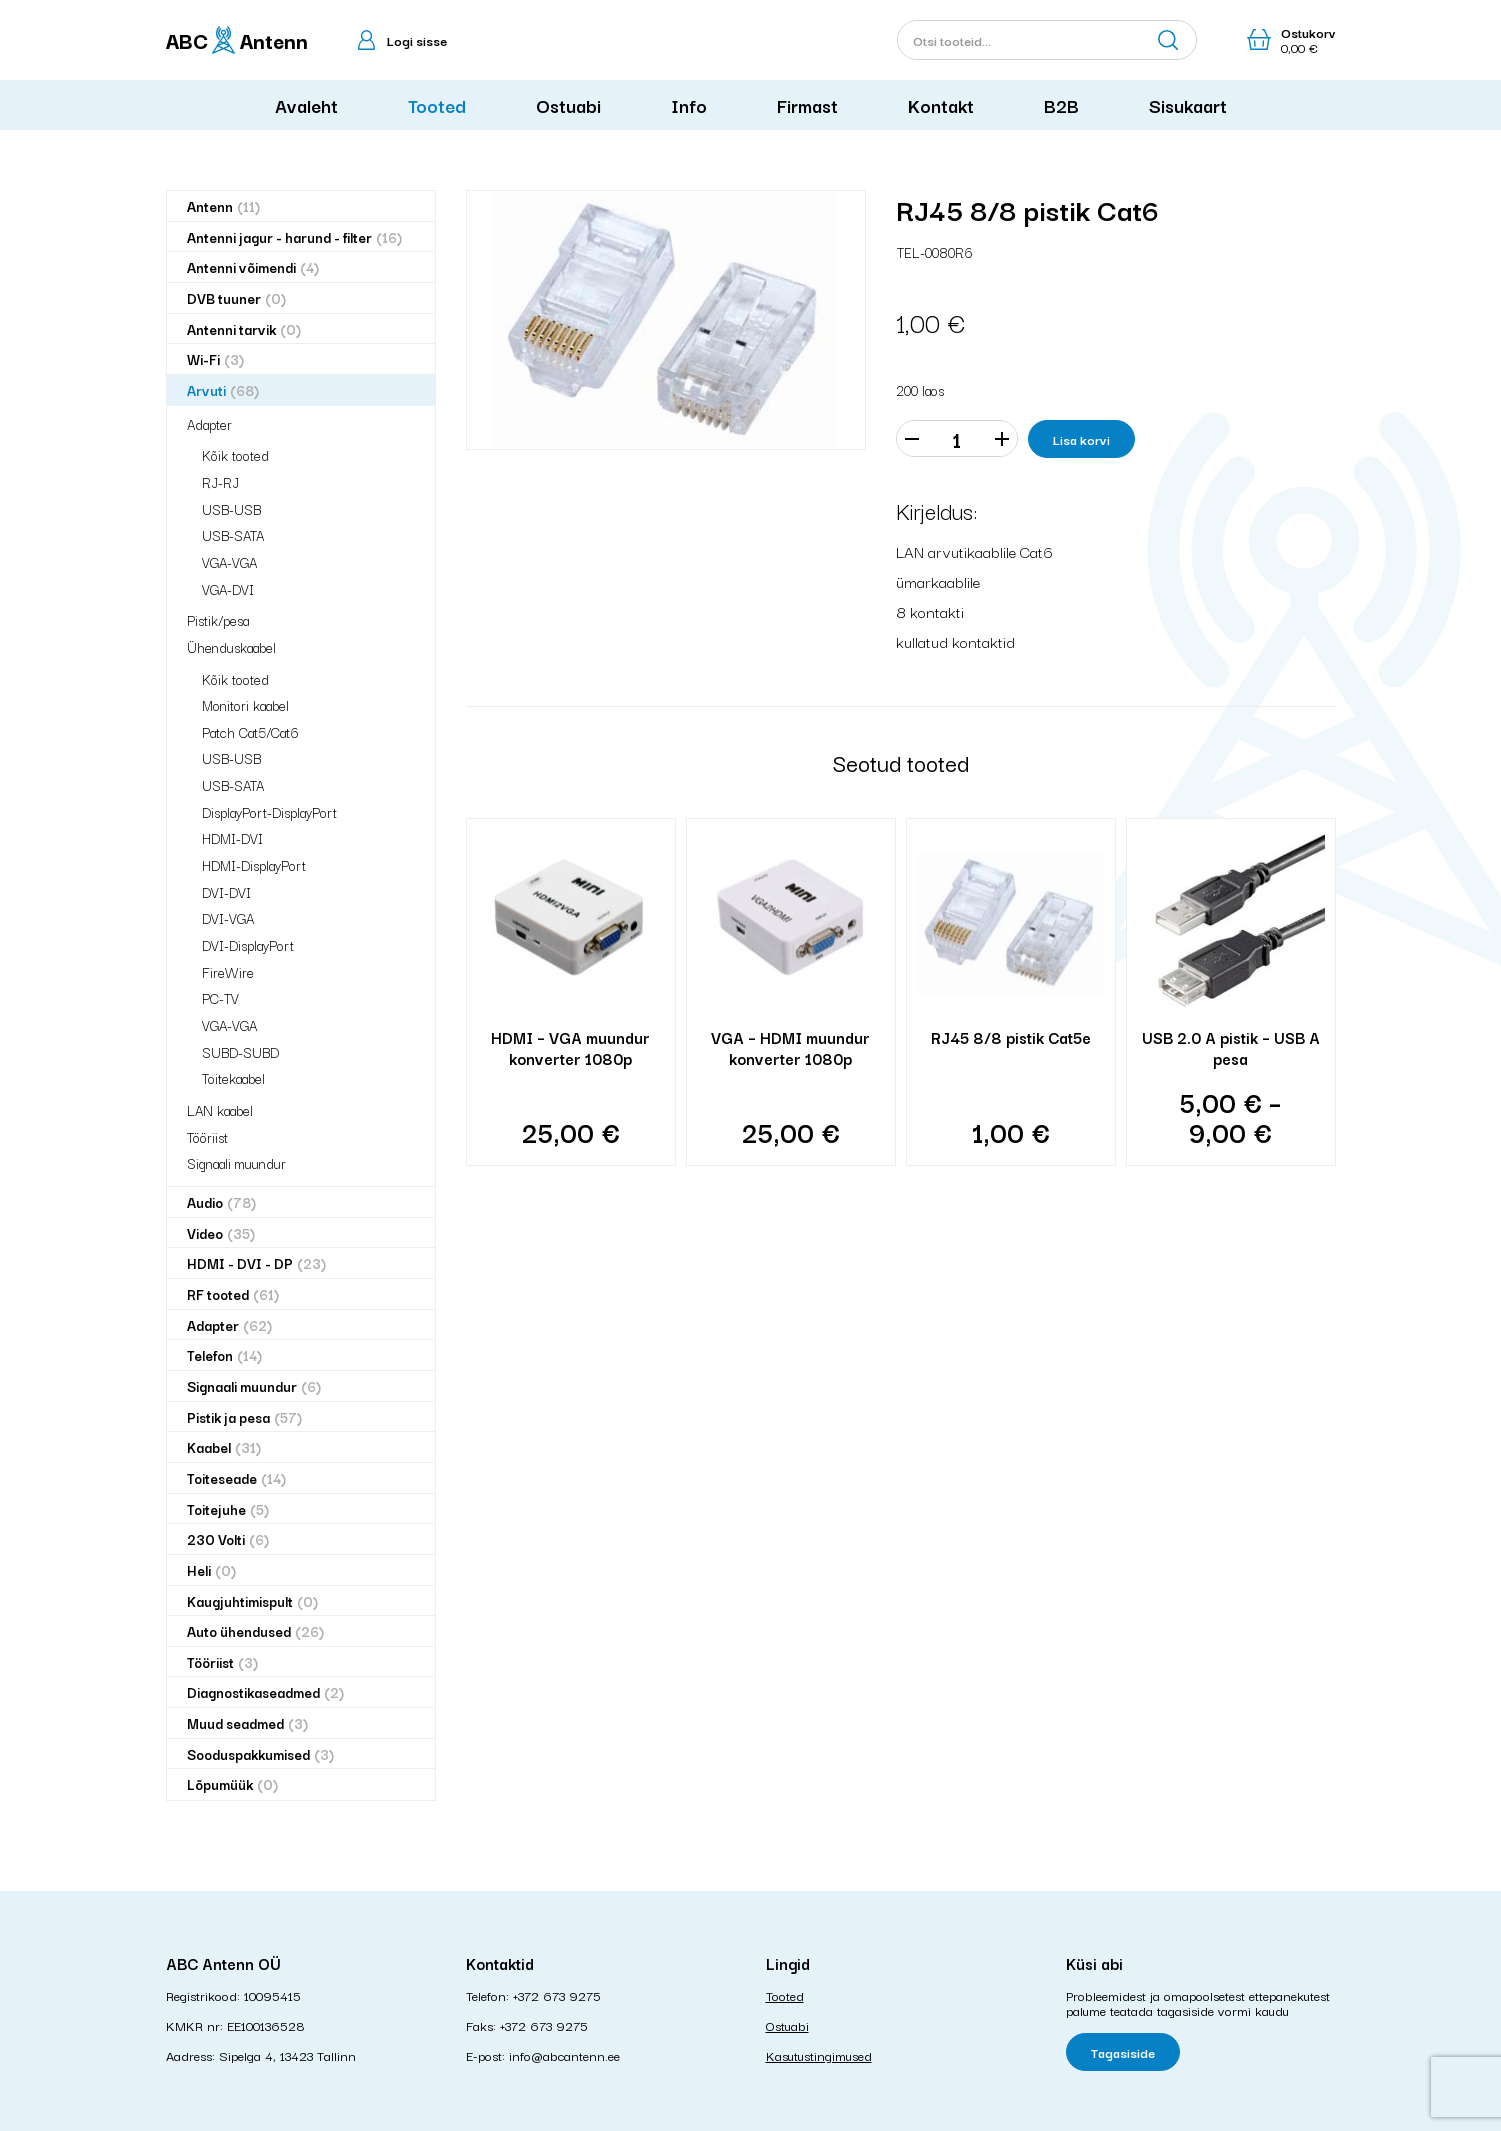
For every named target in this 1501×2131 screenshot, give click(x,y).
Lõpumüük (232, 1784)
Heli (211, 1570)
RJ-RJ (220, 482)
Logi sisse (417, 40)
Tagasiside (1123, 2052)
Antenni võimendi (253, 267)
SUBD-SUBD (240, 1052)
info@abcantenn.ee (564, 2055)
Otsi (1168, 40)
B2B (1061, 105)
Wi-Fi (215, 359)
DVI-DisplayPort (248, 945)
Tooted (437, 105)
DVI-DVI (226, 892)
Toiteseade (236, 1478)
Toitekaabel (233, 1078)
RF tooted (233, 1294)
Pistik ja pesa (244, 1417)
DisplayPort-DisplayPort (269, 812)
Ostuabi (568, 105)
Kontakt (941, 105)
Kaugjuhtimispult (252, 1601)
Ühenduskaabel (231, 647)
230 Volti (228, 1539)
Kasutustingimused (819, 2055)
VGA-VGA (229, 562)
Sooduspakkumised (260, 1754)
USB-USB (231, 509)
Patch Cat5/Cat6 (250, 732)
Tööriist (207, 1137)
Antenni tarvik (244, 329)
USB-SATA (233, 535)
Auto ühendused (255, 1631)
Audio (221, 1202)
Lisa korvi (1081, 439)
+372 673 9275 (557, 1995)
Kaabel (224, 1447)
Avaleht (306, 105)
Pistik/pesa (218, 620)
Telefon (224, 1355)
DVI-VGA (228, 918)
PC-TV (220, 998)
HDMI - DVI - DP (256, 1263)
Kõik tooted (235, 455)
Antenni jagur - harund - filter (294, 237)
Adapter (209, 424)
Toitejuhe (228, 1509)
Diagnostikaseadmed (265, 1692)
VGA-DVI (228, 589)
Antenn (223, 206)
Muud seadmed (247, 1723)
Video (221, 1233)
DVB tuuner (236, 298)
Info (689, 105)
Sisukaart (1188, 105)
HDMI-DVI (232, 838)
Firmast (807, 105)
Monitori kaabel (245, 705)
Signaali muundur (236, 1163)
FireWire (228, 972)
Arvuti (223, 390)
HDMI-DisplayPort (254, 865)
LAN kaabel (220, 1110)
